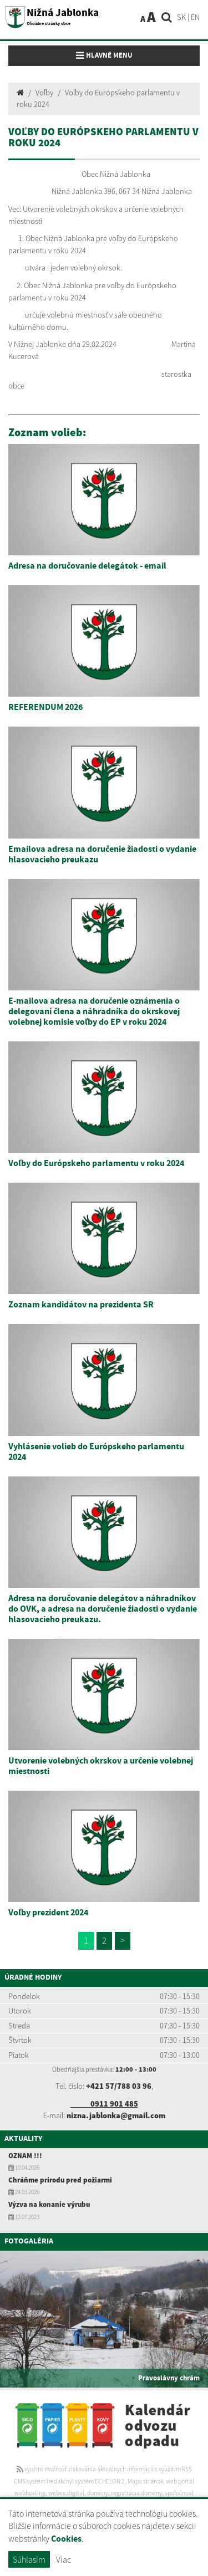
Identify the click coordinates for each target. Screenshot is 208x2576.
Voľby (44, 93)
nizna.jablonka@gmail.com (116, 2115)
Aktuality (23, 2138)
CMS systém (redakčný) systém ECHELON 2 (69, 2481)
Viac (63, 2559)
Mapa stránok (145, 2481)
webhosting (29, 2493)
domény (97, 2493)
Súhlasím (29, 2559)
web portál (180, 2481)
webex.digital (66, 2493)
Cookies (66, 2539)
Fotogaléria (28, 2241)
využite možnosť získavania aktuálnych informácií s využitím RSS (104, 2469)
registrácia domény (136, 2493)
